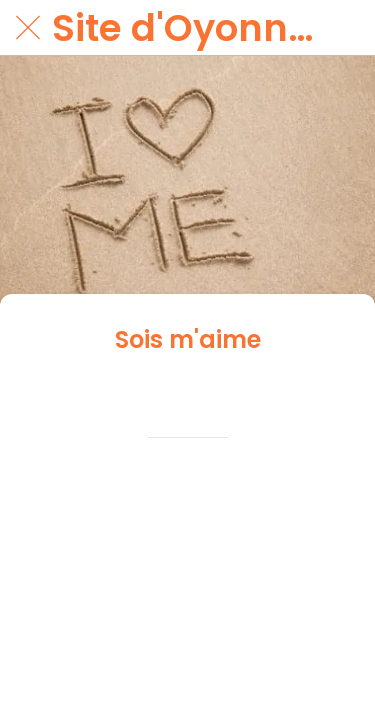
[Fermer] (28, 28)
